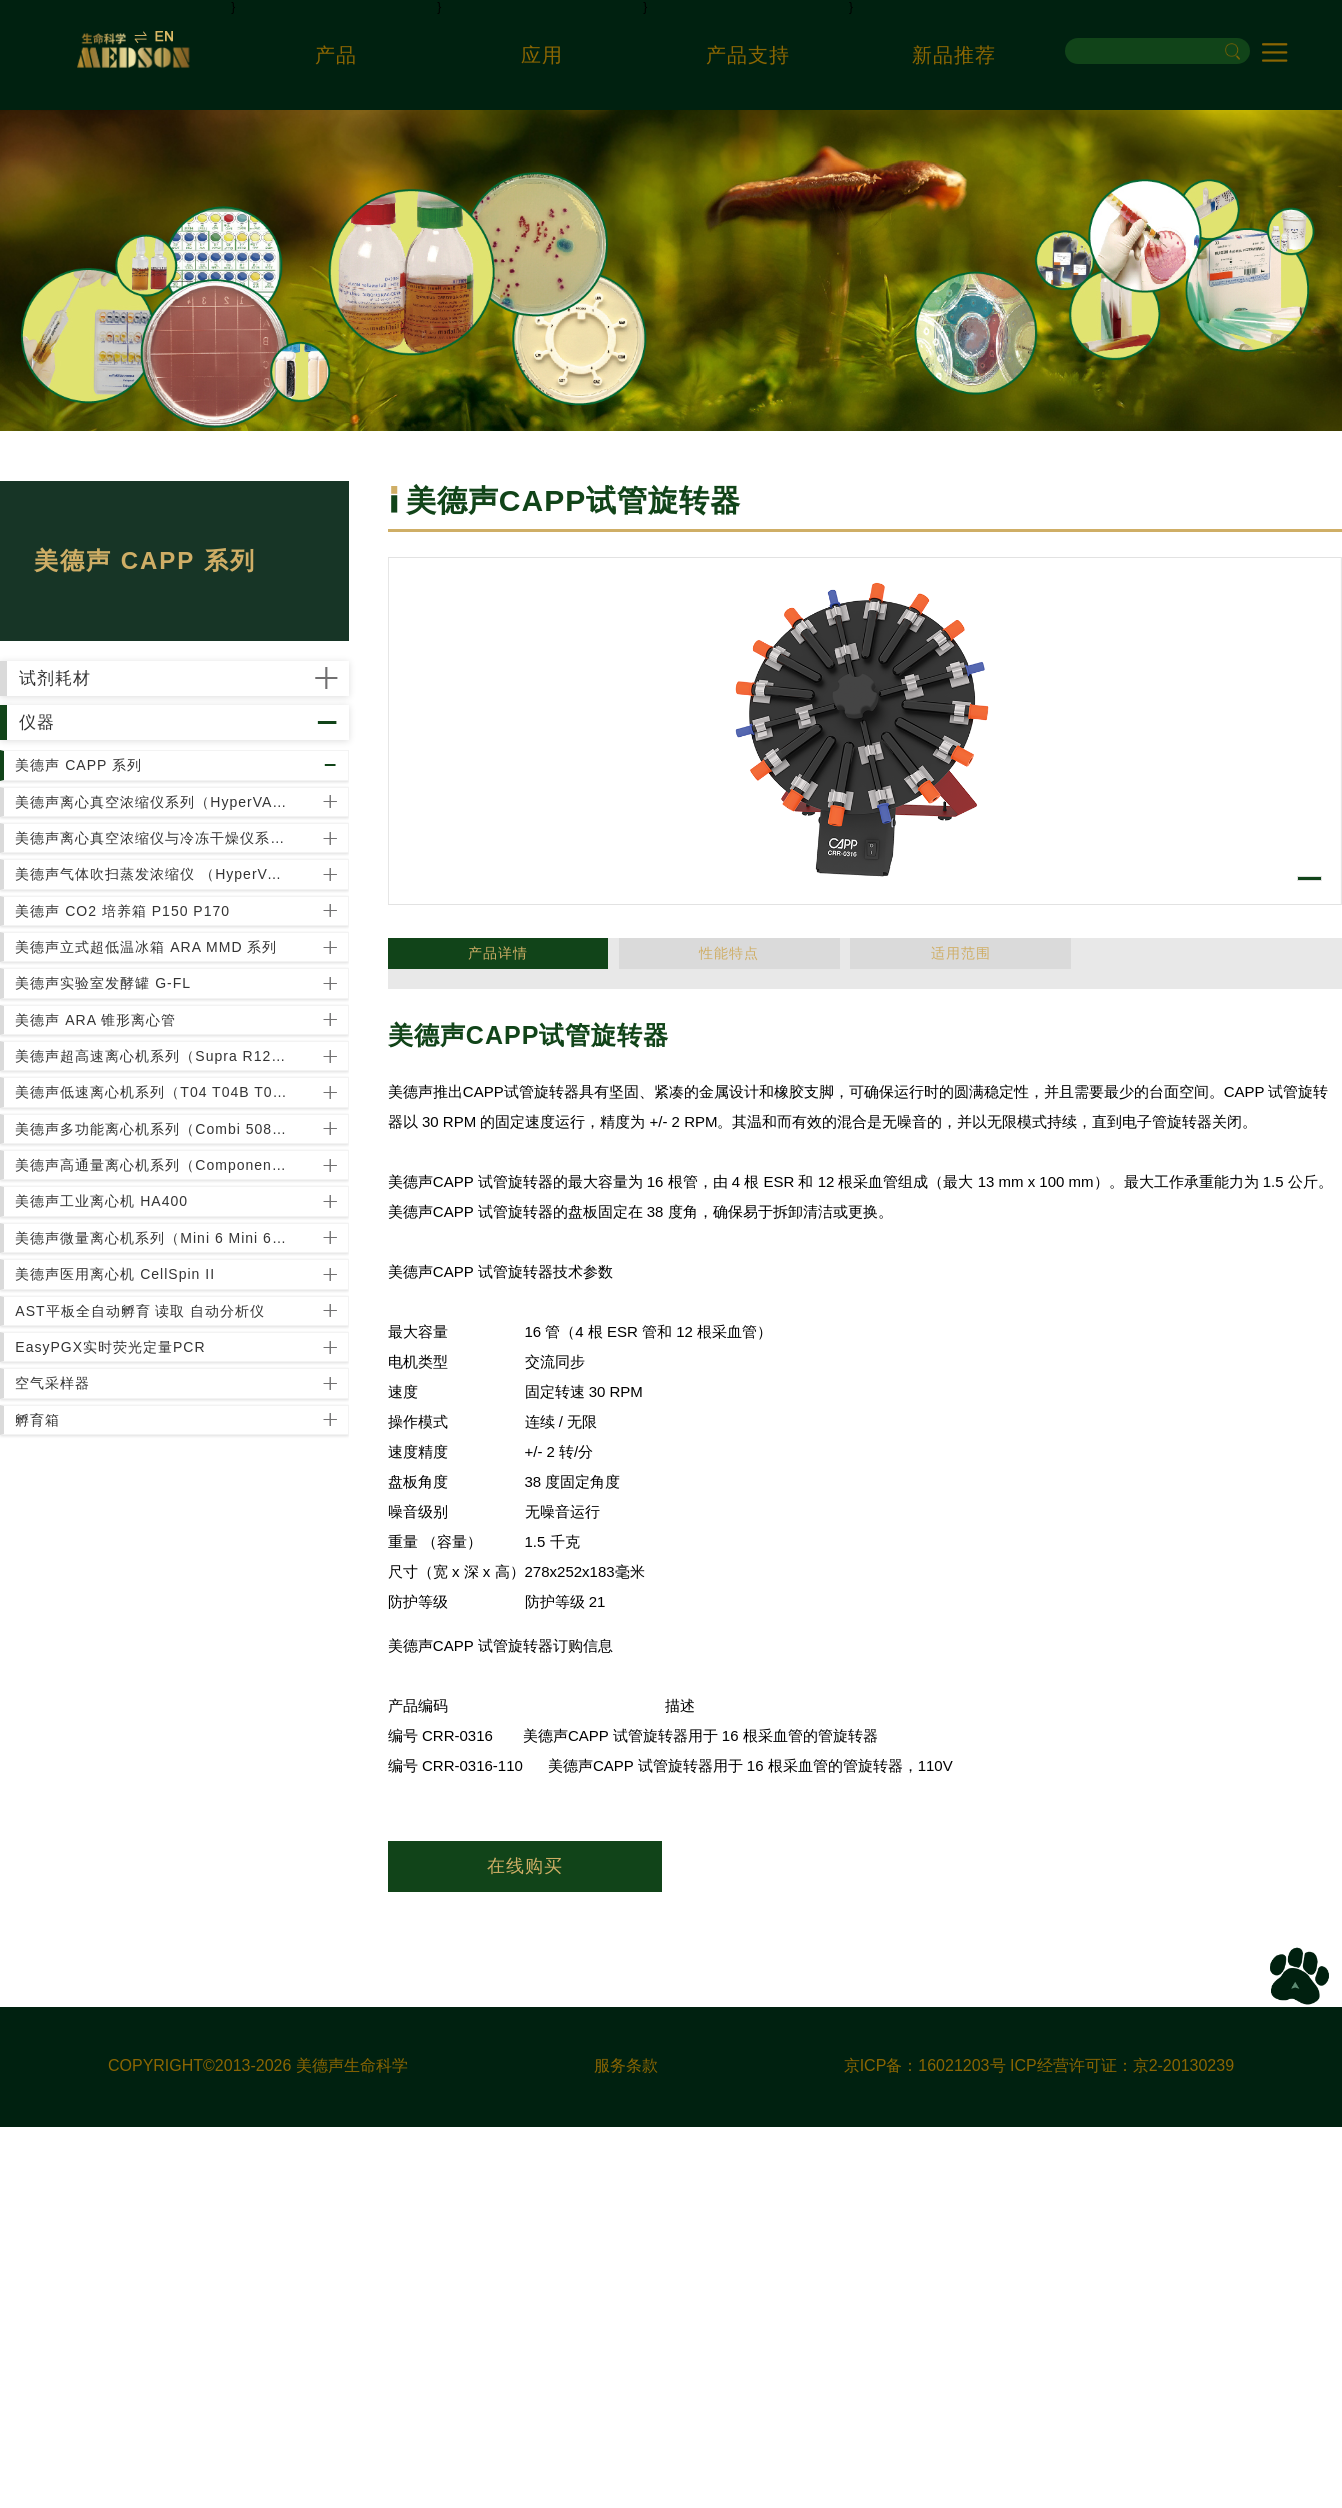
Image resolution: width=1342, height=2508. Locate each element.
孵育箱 (57, 2170)
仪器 (80, 804)
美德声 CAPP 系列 (98, 892)
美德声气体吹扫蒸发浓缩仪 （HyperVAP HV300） (157, 1105)
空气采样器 (72, 2099)
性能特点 (592, 963)
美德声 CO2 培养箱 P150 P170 (142, 1176)
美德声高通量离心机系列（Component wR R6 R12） (157, 1673)
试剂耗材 (103, 705)
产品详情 (455, 963)
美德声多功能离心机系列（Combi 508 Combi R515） (157, 1602)
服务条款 (626, 2446)
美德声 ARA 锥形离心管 (115, 1389)
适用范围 (729, 963)
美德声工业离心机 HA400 (121, 1744)
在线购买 (525, 1866)
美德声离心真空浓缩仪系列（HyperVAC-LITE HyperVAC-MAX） (157, 963)
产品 (336, 55)
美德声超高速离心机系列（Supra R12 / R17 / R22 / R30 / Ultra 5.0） (157, 1460)
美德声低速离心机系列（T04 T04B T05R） (157, 1531)
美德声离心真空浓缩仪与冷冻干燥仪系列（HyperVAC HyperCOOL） (157, 1034)
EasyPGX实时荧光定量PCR (130, 2028)
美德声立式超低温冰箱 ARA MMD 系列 (157, 1247)
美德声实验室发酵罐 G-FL (123, 1318)
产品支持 (748, 55)
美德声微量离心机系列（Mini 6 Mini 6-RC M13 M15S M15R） (157, 1815)
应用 (542, 55)
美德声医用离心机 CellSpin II (135, 1886)
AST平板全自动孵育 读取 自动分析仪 (157, 1957)
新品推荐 (954, 55)
